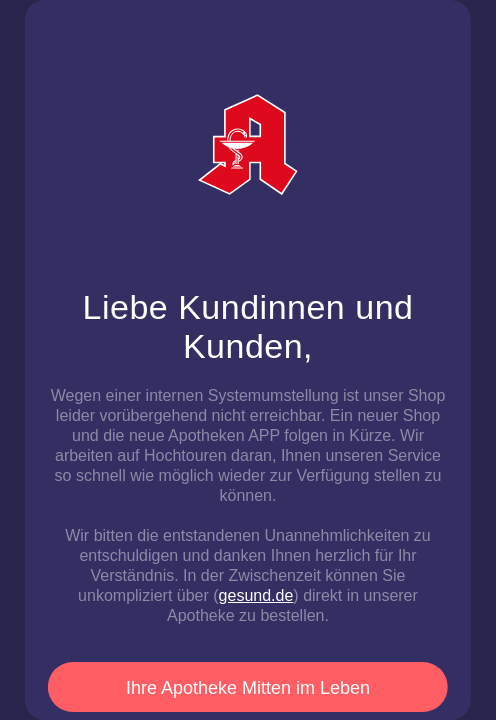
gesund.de (256, 595)
